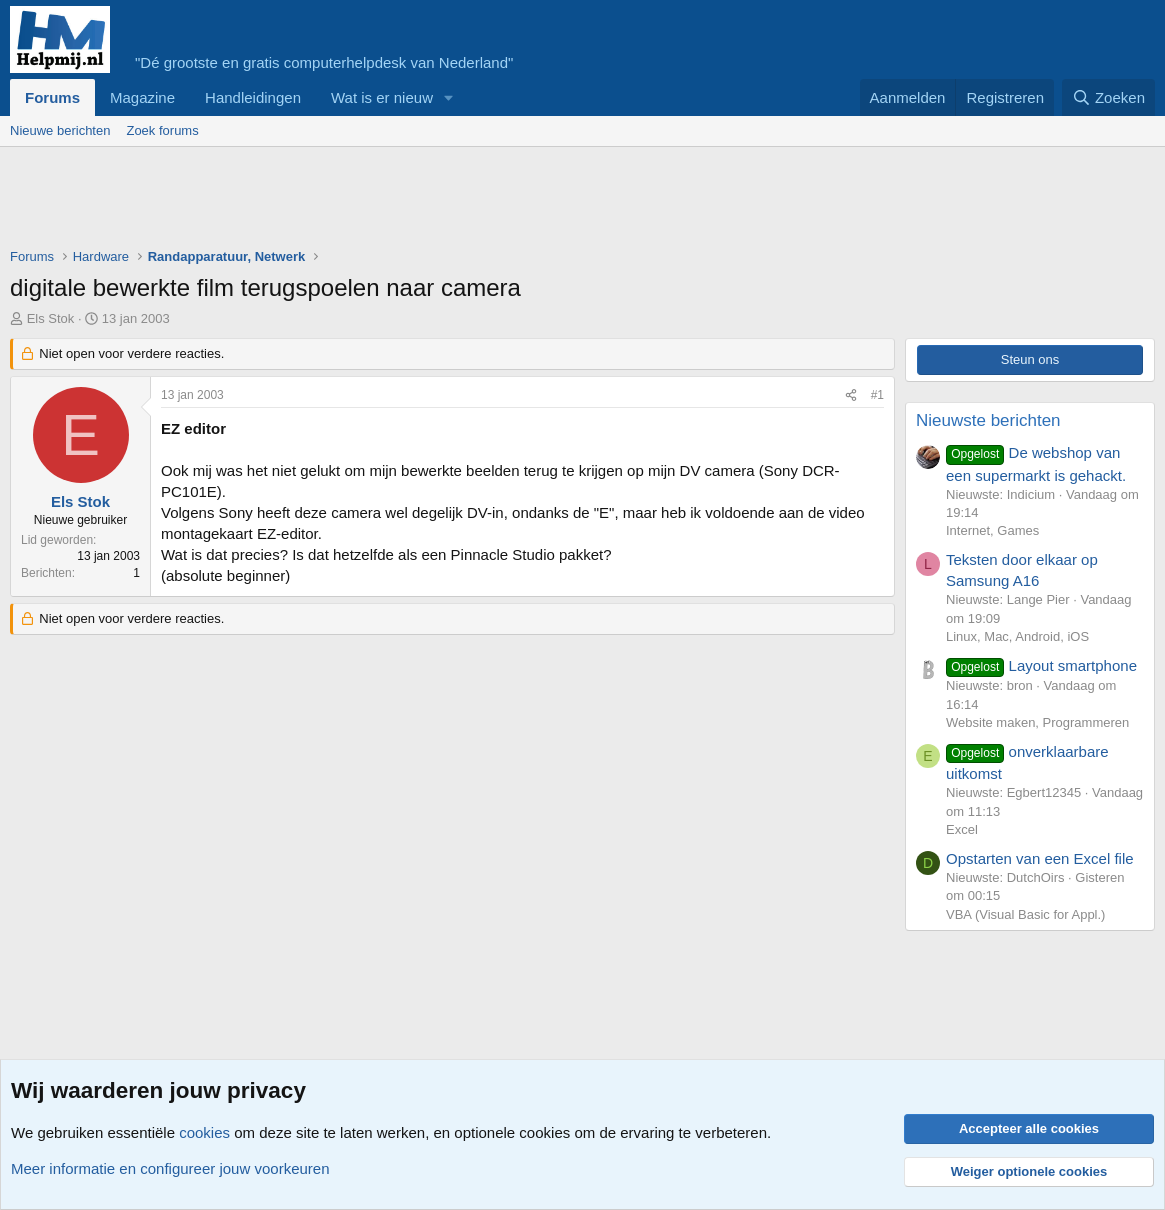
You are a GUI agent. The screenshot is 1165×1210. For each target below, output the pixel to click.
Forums (52, 97)
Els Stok (51, 318)
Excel (962, 829)
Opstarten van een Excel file (1040, 858)
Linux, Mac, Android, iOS (1017, 636)
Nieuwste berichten (988, 420)
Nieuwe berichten (60, 130)
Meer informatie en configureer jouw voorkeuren (170, 1168)
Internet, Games (992, 530)
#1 (877, 395)
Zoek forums (162, 130)
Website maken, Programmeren (1037, 722)
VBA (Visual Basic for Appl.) (1025, 914)
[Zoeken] (1109, 97)
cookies (204, 1132)
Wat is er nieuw (382, 97)
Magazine (142, 97)
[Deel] (851, 395)
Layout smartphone (1041, 665)
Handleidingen (253, 97)
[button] (449, 97)
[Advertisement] (374, 202)
